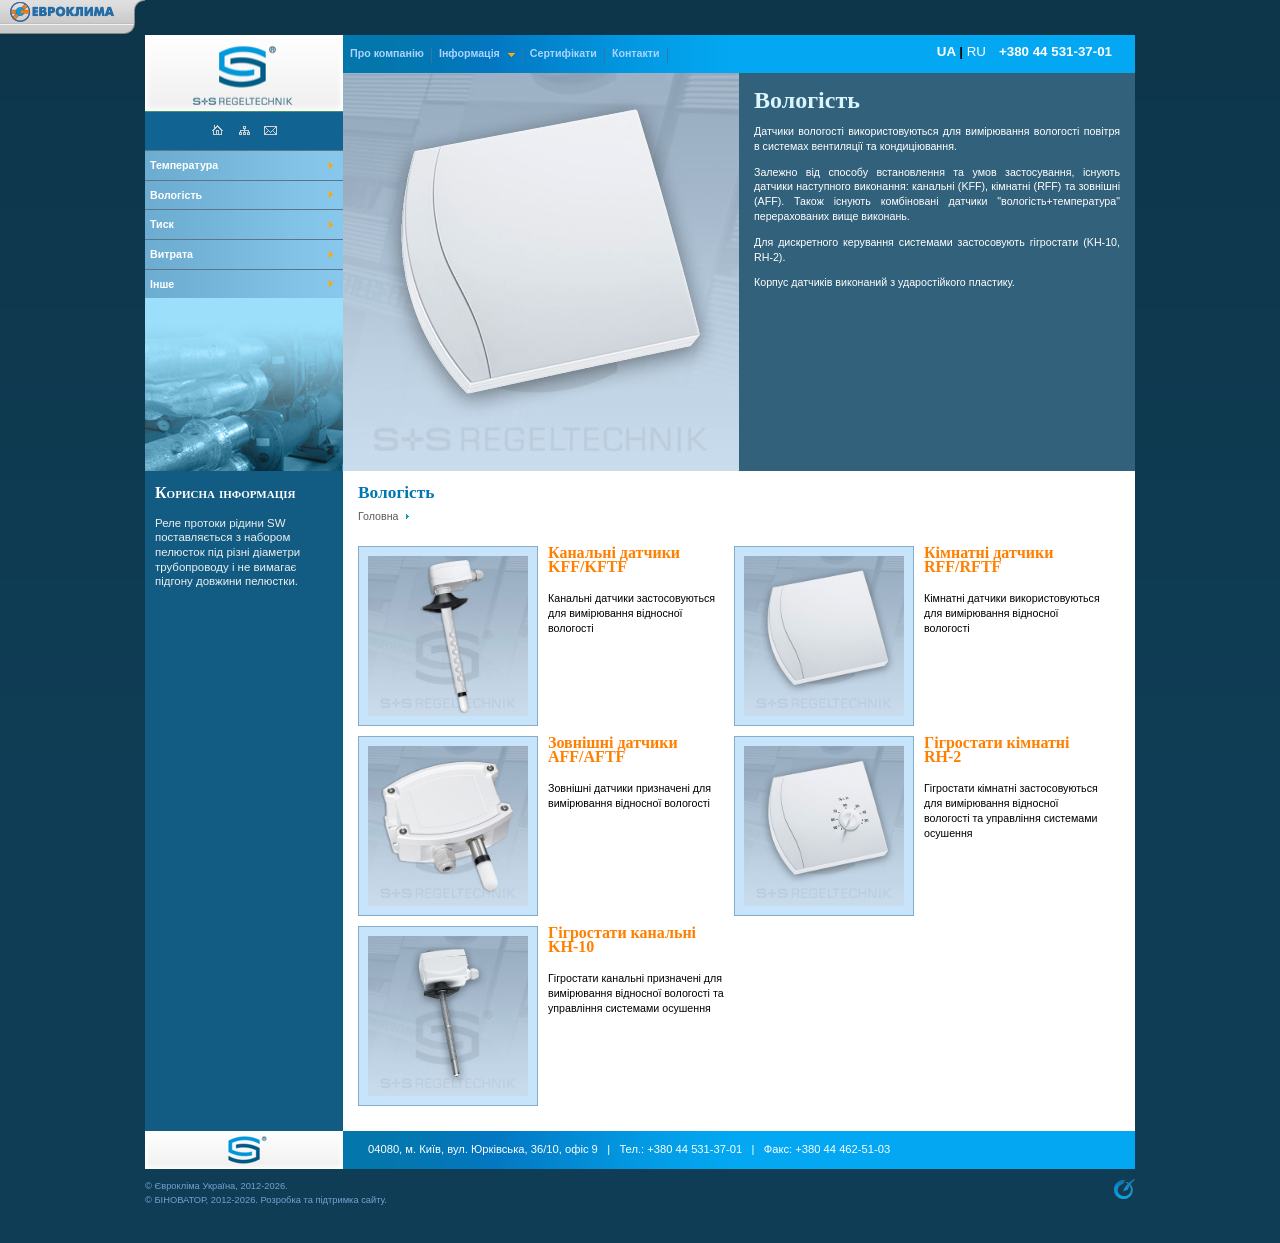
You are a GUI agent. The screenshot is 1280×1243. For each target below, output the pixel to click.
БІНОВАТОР (179, 1200)
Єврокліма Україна (194, 1186)
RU (976, 51)
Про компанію (387, 53)
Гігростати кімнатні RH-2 (997, 750)
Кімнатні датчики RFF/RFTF (989, 560)
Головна (378, 516)
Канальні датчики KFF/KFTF (614, 560)
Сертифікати (563, 53)
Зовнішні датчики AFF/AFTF (613, 750)
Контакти (636, 53)
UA (946, 51)
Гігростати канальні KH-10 (622, 940)
